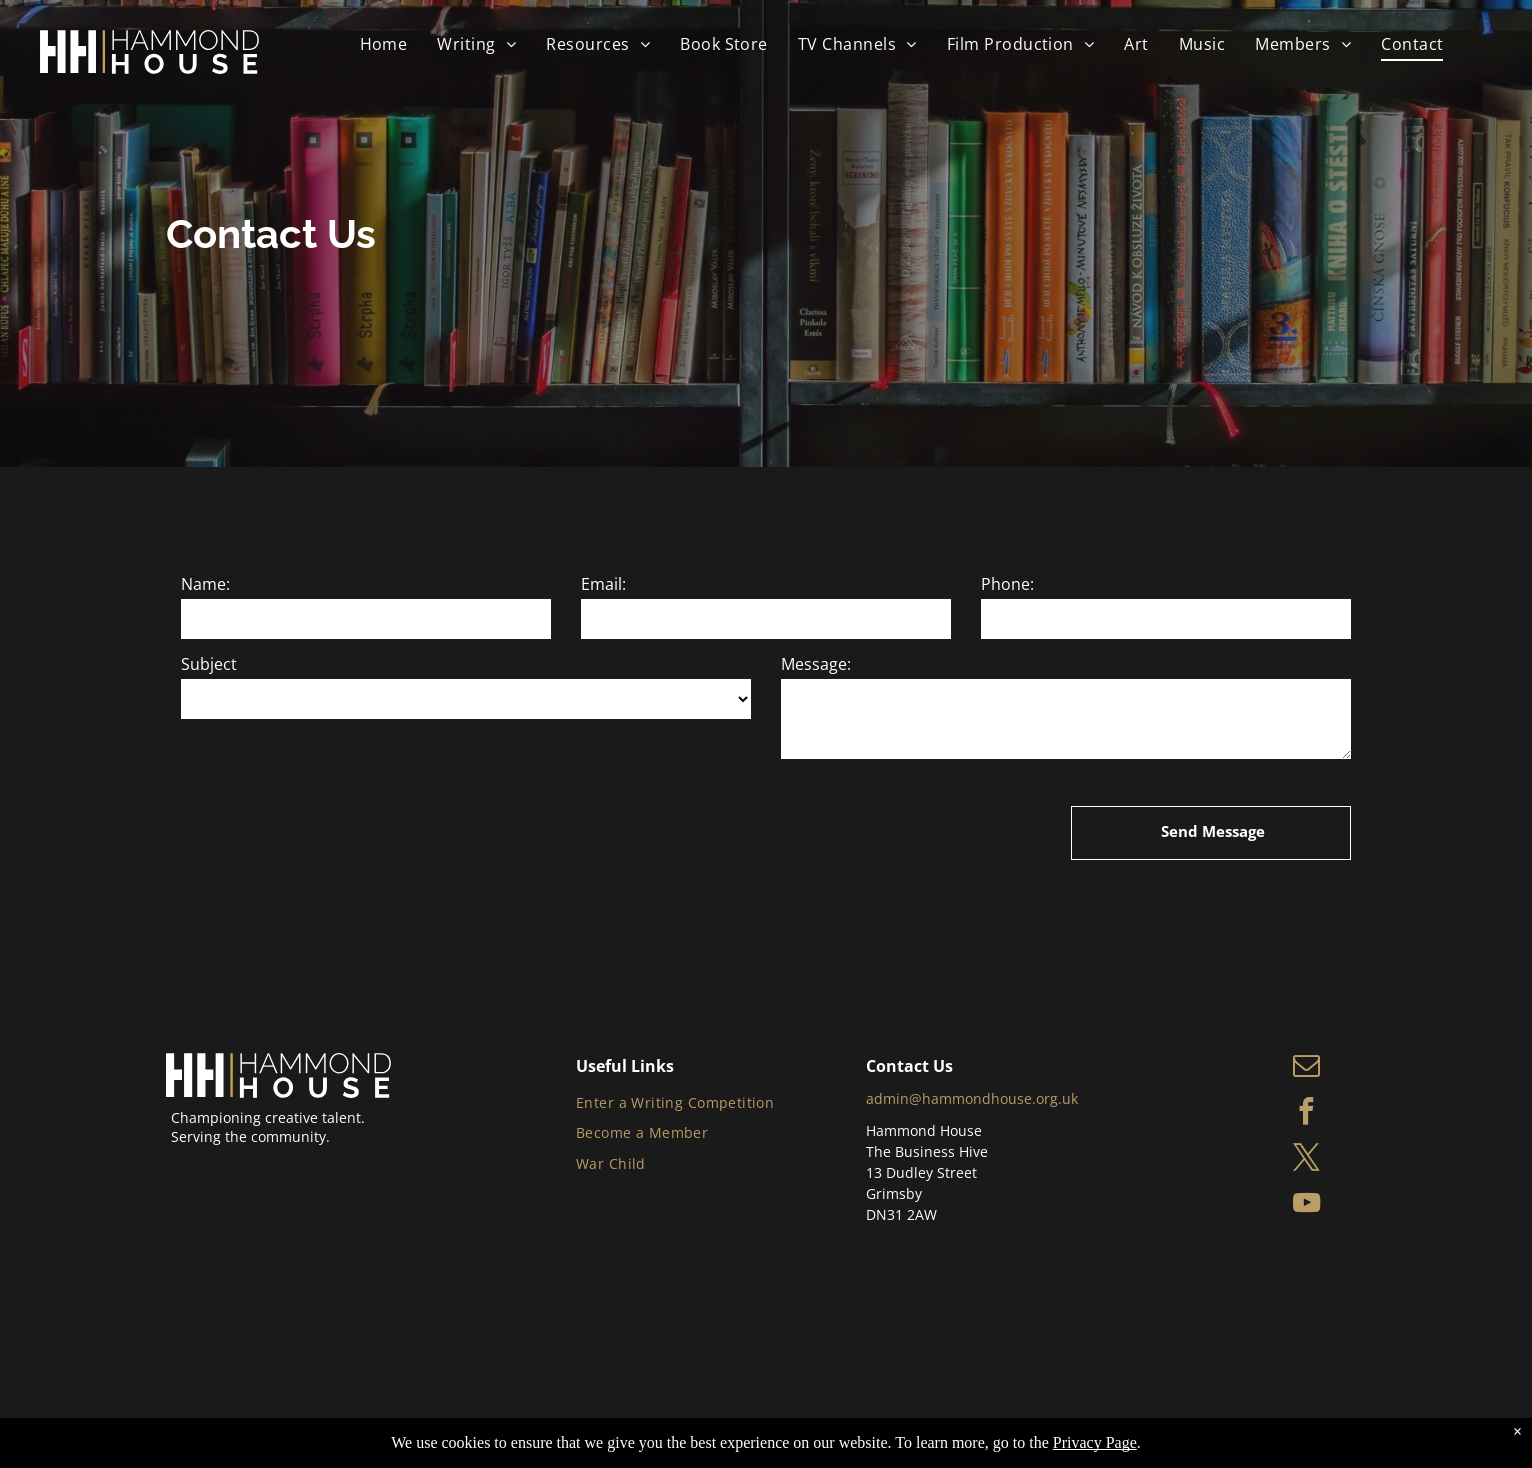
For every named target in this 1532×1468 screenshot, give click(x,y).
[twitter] (1306, 1160)
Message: (816, 664)
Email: (603, 584)
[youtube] (1306, 1206)
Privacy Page (1095, 1442)
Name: (205, 584)
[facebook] (1306, 1114)
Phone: (1007, 584)
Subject (209, 664)
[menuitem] (384, 44)
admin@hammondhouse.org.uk (972, 1098)
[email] (1306, 1068)
